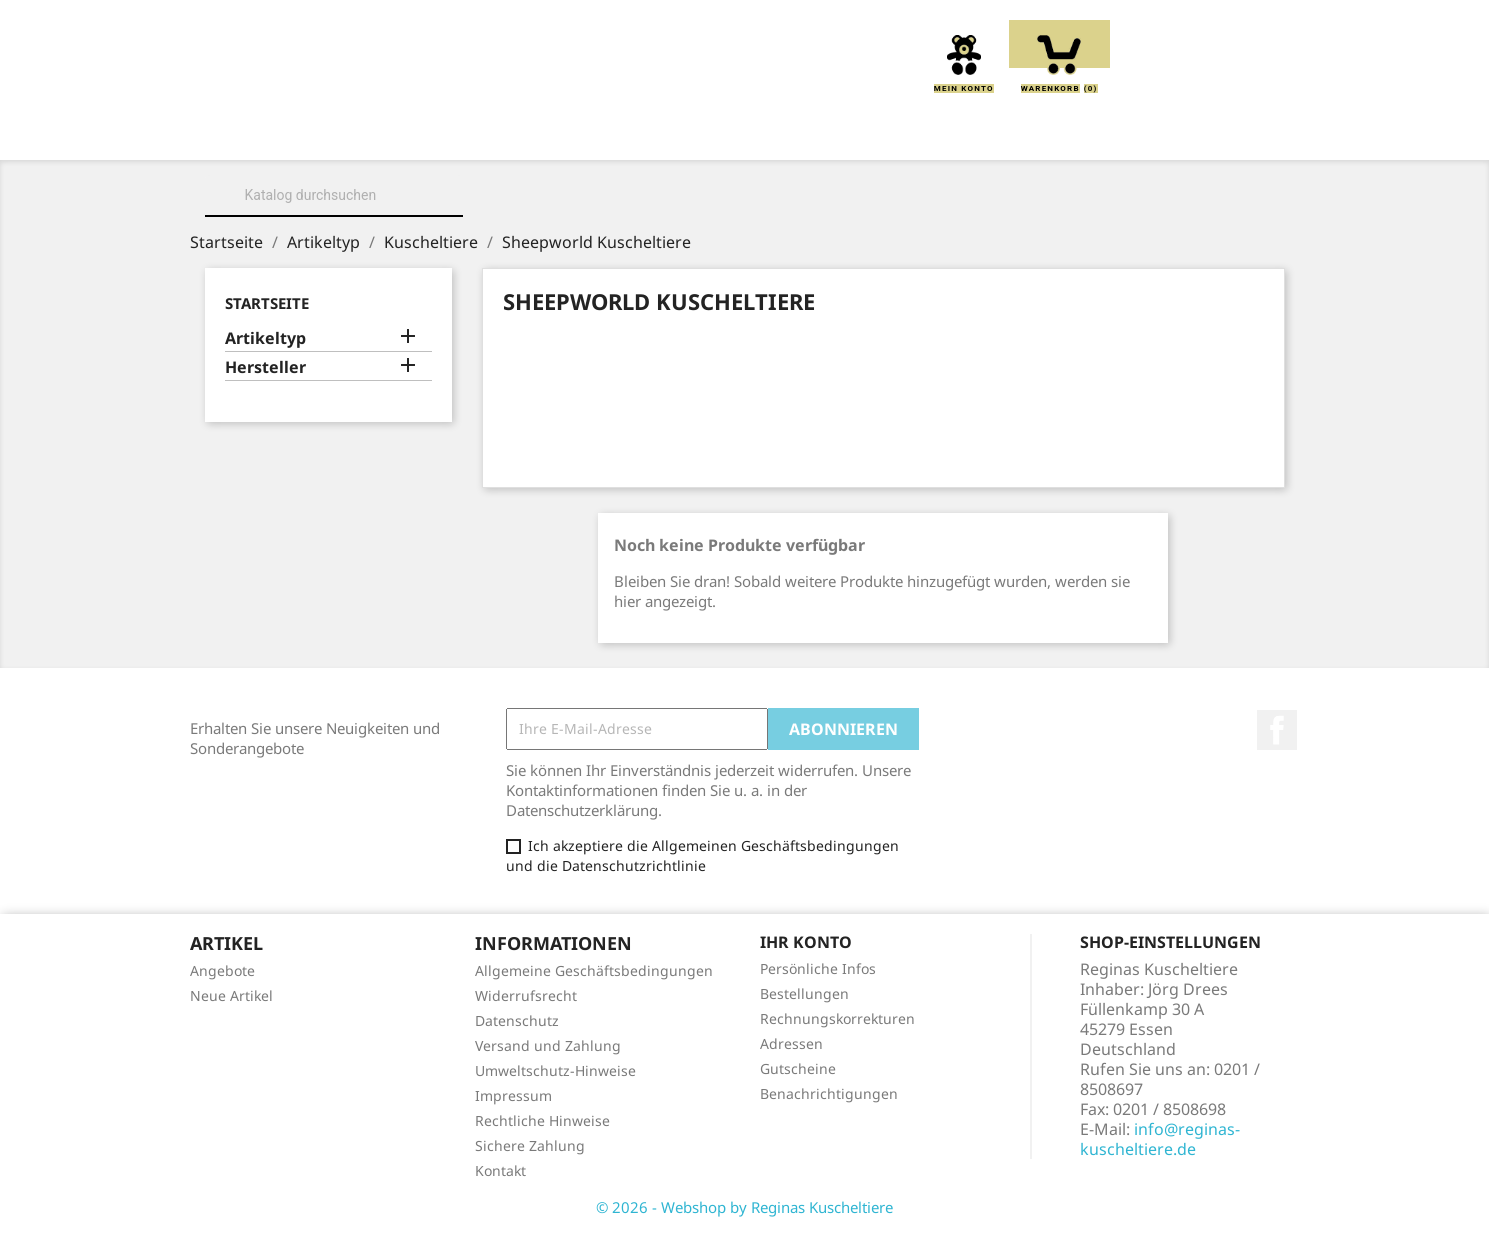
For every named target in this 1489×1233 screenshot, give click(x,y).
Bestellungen (804, 993)
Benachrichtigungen (829, 1093)
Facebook (1277, 730)
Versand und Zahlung (548, 1045)
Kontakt (500, 1170)
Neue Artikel (231, 995)
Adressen (791, 1043)
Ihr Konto (806, 942)
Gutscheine (798, 1068)
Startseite (267, 303)
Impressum (513, 1095)
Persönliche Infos (818, 968)
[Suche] (334, 195)
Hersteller (265, 367)
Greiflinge (745, 132)
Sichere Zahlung (530, 1145)
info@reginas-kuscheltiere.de (1160, 1139)
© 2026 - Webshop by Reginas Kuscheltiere (744, 1207)
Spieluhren (1186, 132)
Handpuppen (879, 132)
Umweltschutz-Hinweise (555, 1070)
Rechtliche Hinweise (542, 1120)
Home (278, 132)
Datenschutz (517, 1020)
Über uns (378, 132)
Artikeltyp (265, 338)
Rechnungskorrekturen (837, 1018)
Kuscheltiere (510, 132)
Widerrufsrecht (526, 995)
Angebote (222, 970)
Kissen (633, 132)
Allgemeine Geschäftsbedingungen (594, 970)
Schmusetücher (1035, 132)
